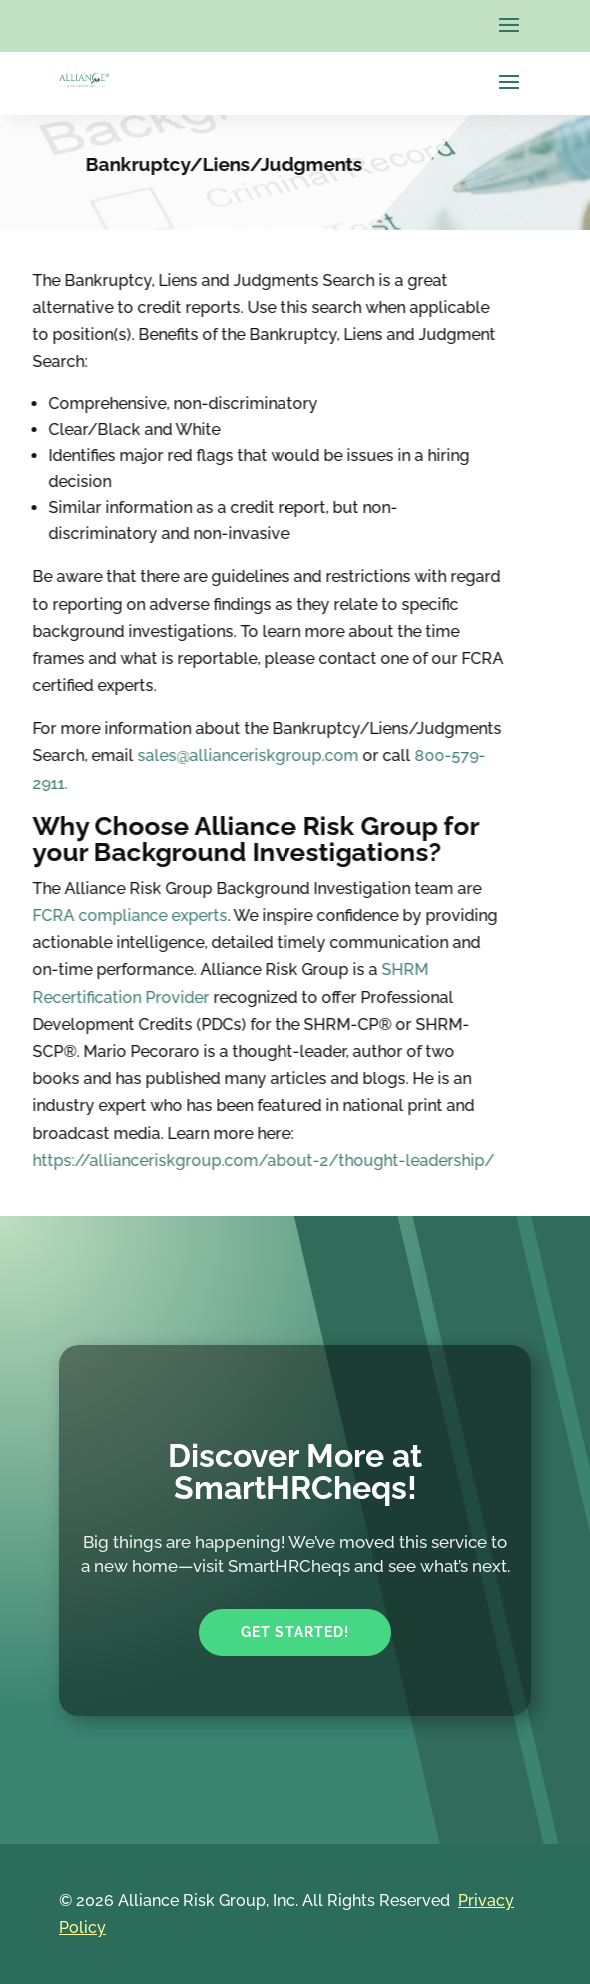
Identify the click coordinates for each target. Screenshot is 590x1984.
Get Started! (295, 1632)
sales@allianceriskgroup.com (175, 755)
